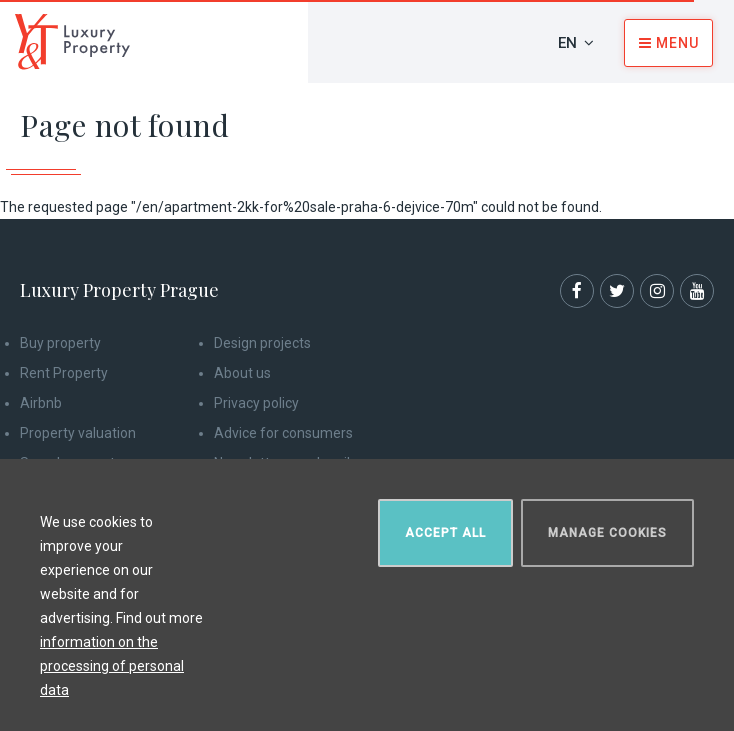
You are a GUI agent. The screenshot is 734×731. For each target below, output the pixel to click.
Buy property (60, 343)
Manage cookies (607, 533)
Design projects (262, 343)
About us (242, 373)
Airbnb (41, 403)
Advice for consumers (283, 433)
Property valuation (78, 433)
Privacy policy (256, 403)
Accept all (445, 533)
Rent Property (64, 373)
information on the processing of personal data (112, 666)
